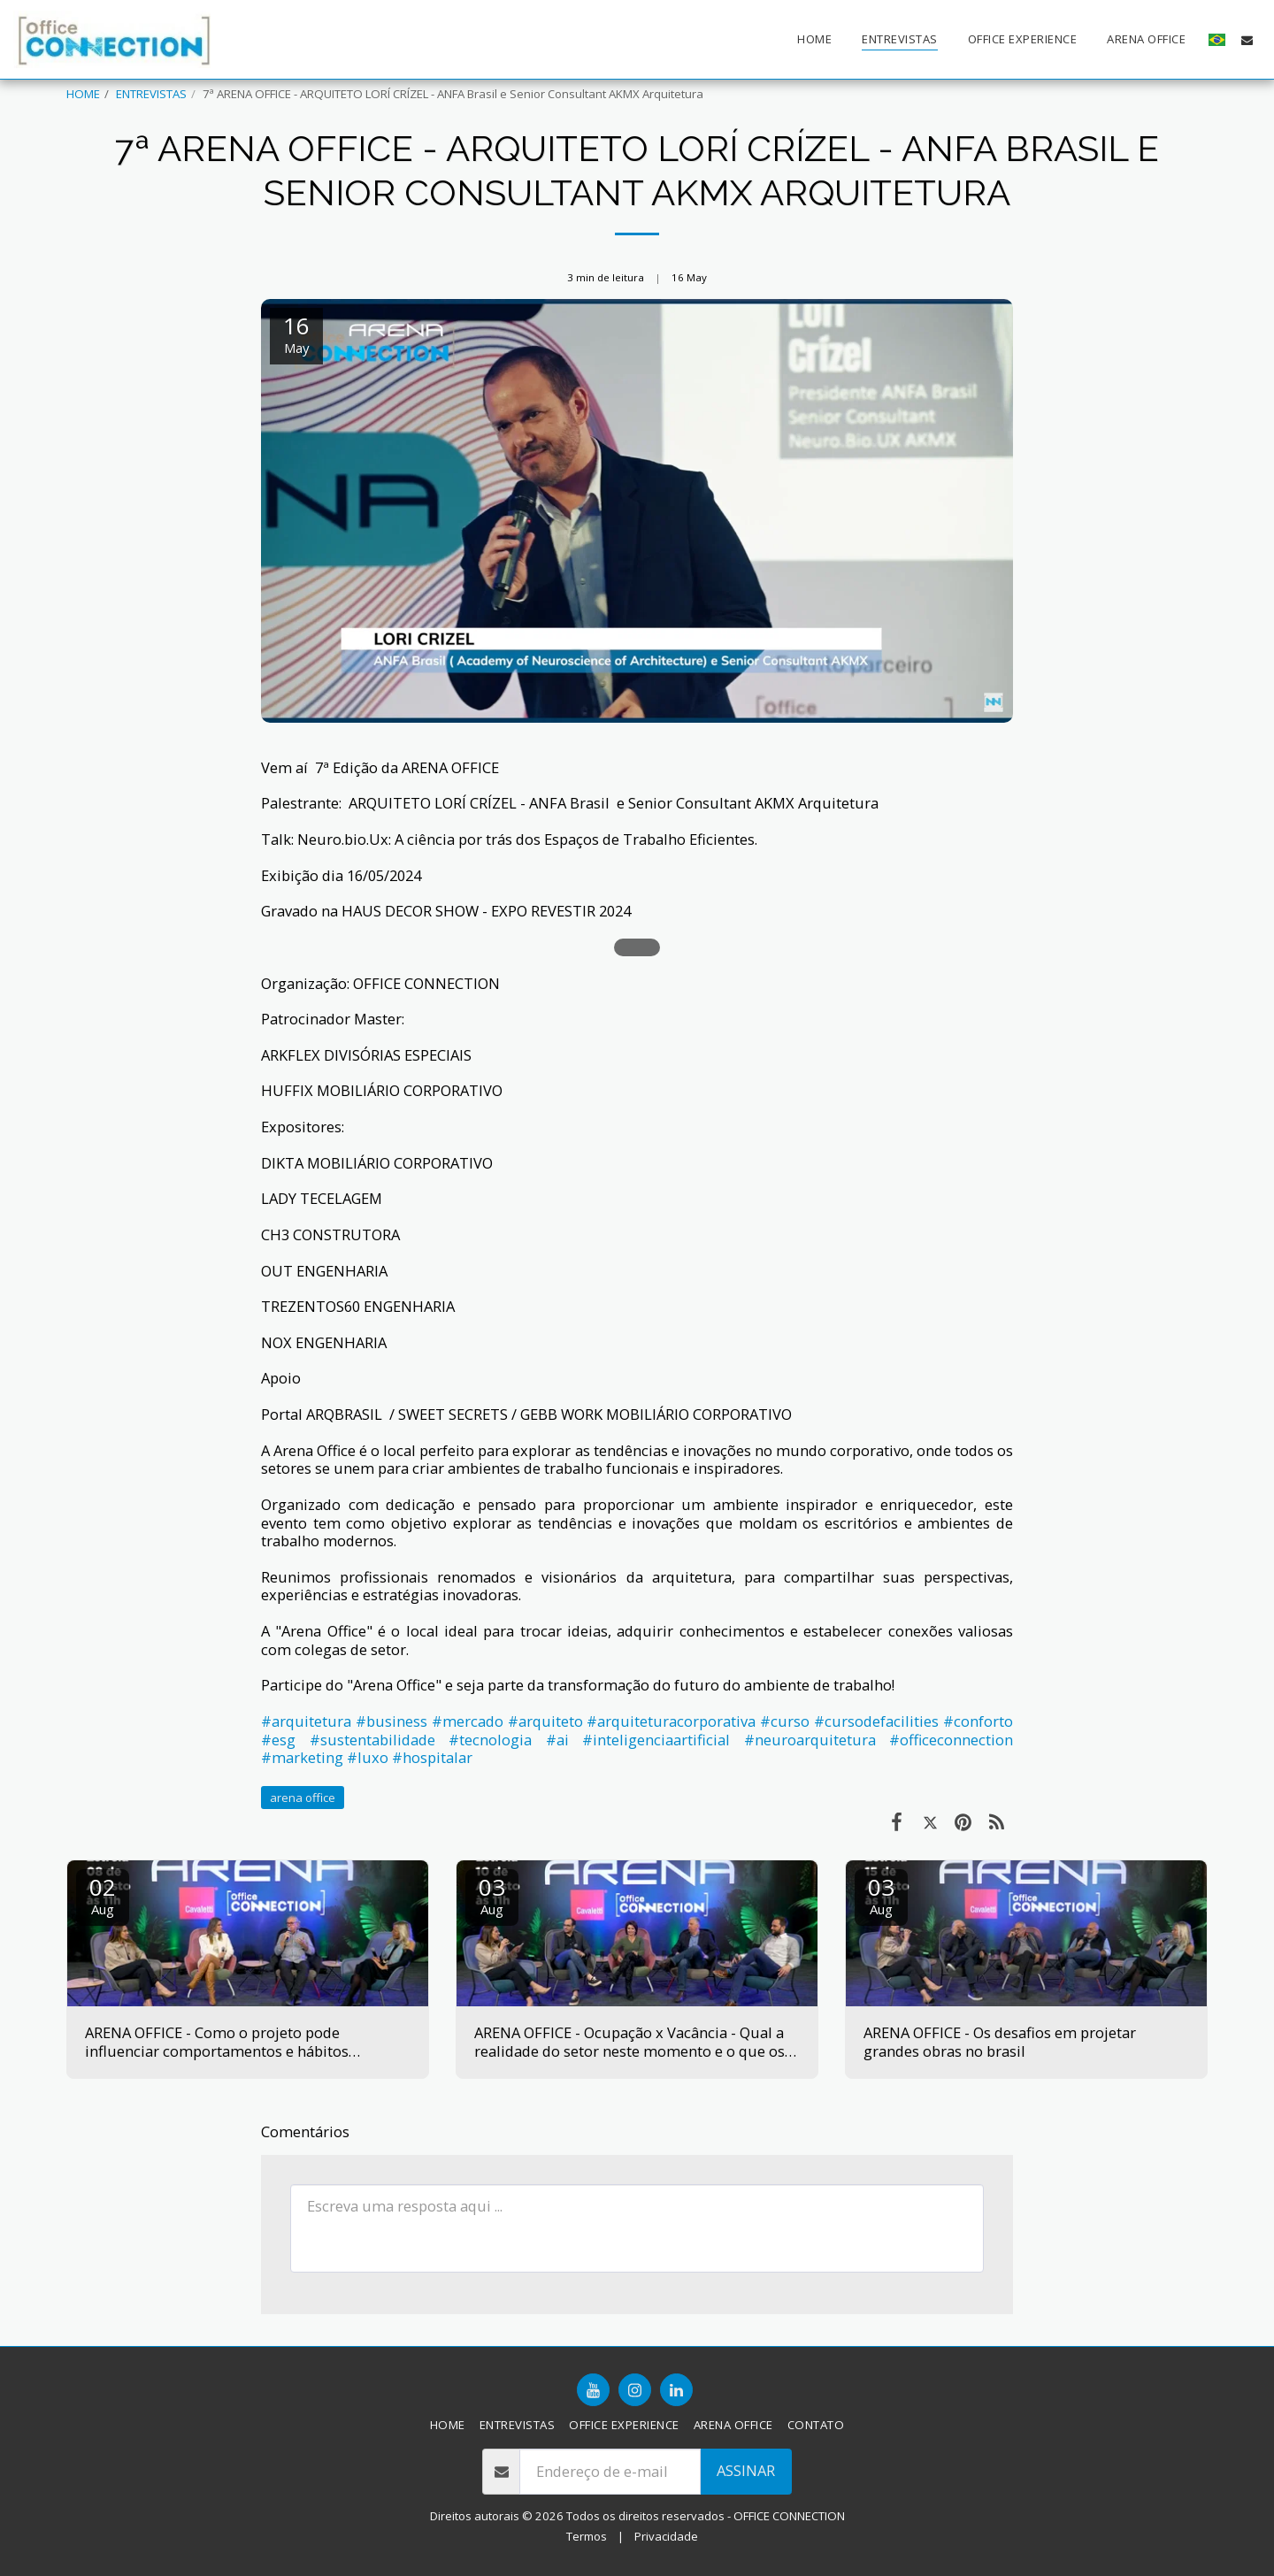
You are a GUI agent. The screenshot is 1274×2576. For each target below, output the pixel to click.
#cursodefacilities (876, 1721)
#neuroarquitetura (810, 1739)
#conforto (978, 1721)
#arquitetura (306, 1721)
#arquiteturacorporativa (671, 1721)
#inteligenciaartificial (656, 1739)
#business (391, 1721)
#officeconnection (951, 1739)
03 (491, 1894)
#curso (785, 1721)
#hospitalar (432, 1757)
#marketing (302, 1757)
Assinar (746, 2470)
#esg (278, 1739)
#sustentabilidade (372, 1739)
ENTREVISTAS (151, 94)
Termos (586, 2536)
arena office (302, 1798)
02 (102, 1894)
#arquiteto (545, 1721)
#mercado (467, 1721)
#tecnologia (490, 1739)
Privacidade (666, 2536)
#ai (557, 1739)
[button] (1247, 40)
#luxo (367, 1757)
